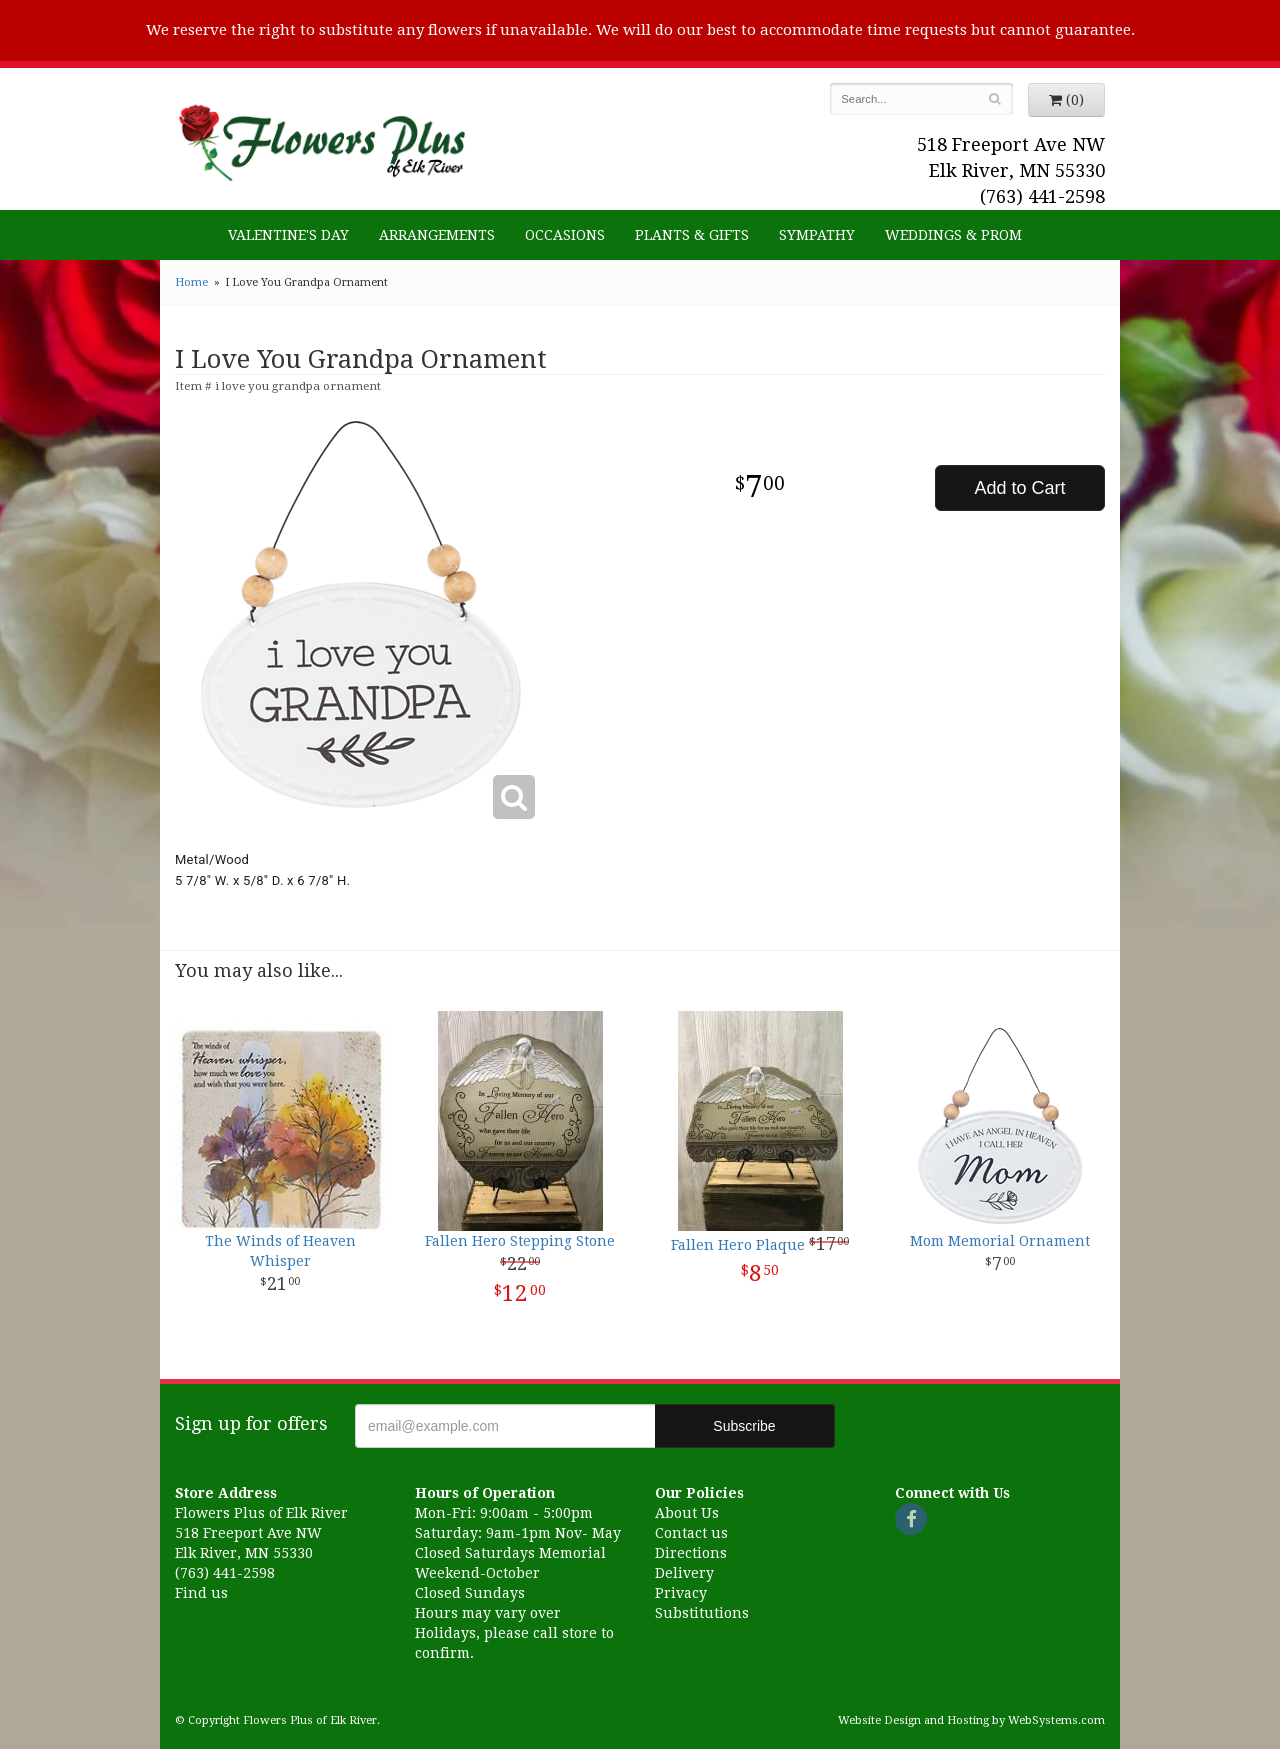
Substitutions (702, 1613)
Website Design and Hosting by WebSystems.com (971, 1720)
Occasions (565, 235)
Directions (691, 1553)
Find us (201, 1593)
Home (191, 282)
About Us (687, 1513)
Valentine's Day (288, 235)
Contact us (691, 1533)
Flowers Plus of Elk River (320, 137)
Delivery (684, 1573)
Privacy (681, 1593)
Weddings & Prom (953, 235)
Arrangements (437, 235)
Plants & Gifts (692, 235)
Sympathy (817, 235)
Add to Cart (1019, 488)
